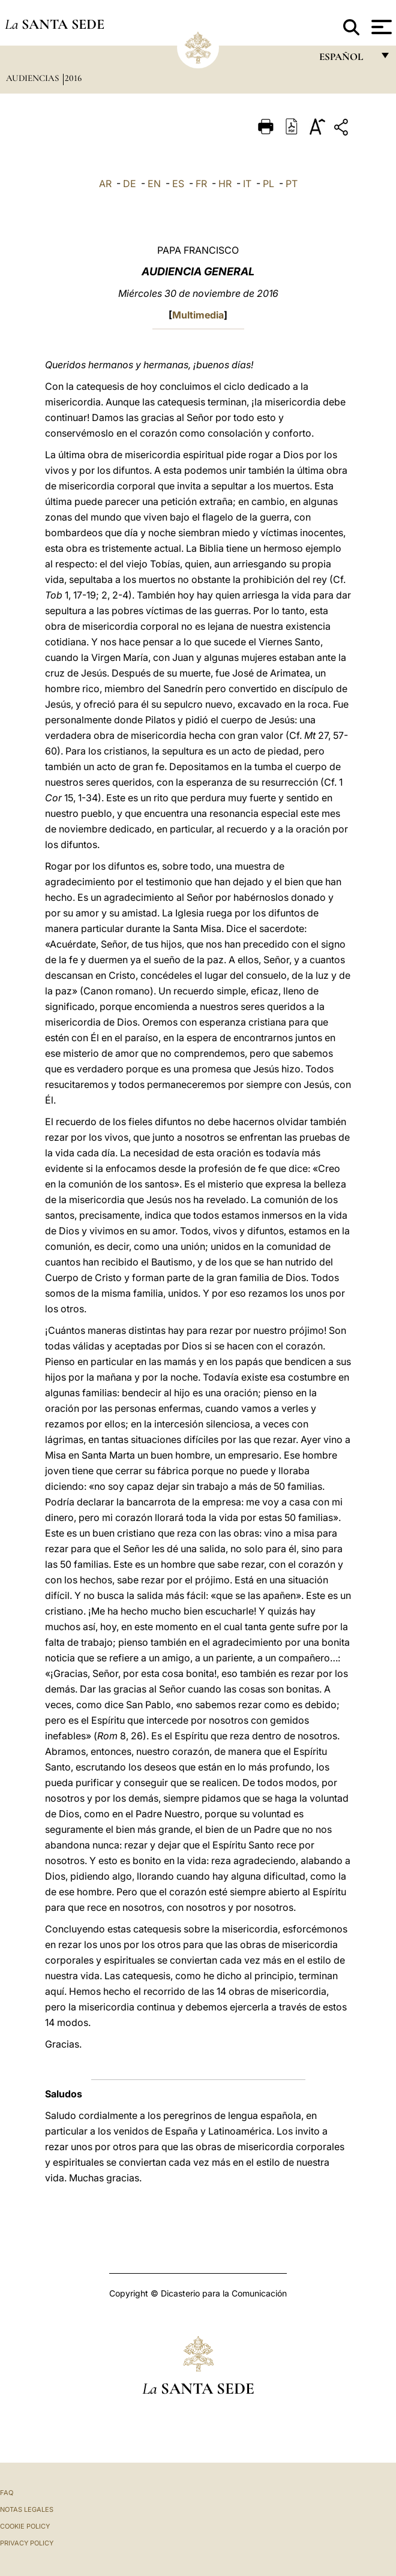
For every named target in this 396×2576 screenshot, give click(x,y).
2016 (73, 78)
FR (201, 184)
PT (292, 184)
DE (129, 184)
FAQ (6, 2492)
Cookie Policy (25, 2526)
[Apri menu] (380, 27)
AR (105, 184)
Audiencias (33, 78)
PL (268, 184)
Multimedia (198, 315)
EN (154, 184)
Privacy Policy (26, 2543)
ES (178, 184)
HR (225, 184)
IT (247, 184)
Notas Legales (26, 2509)
